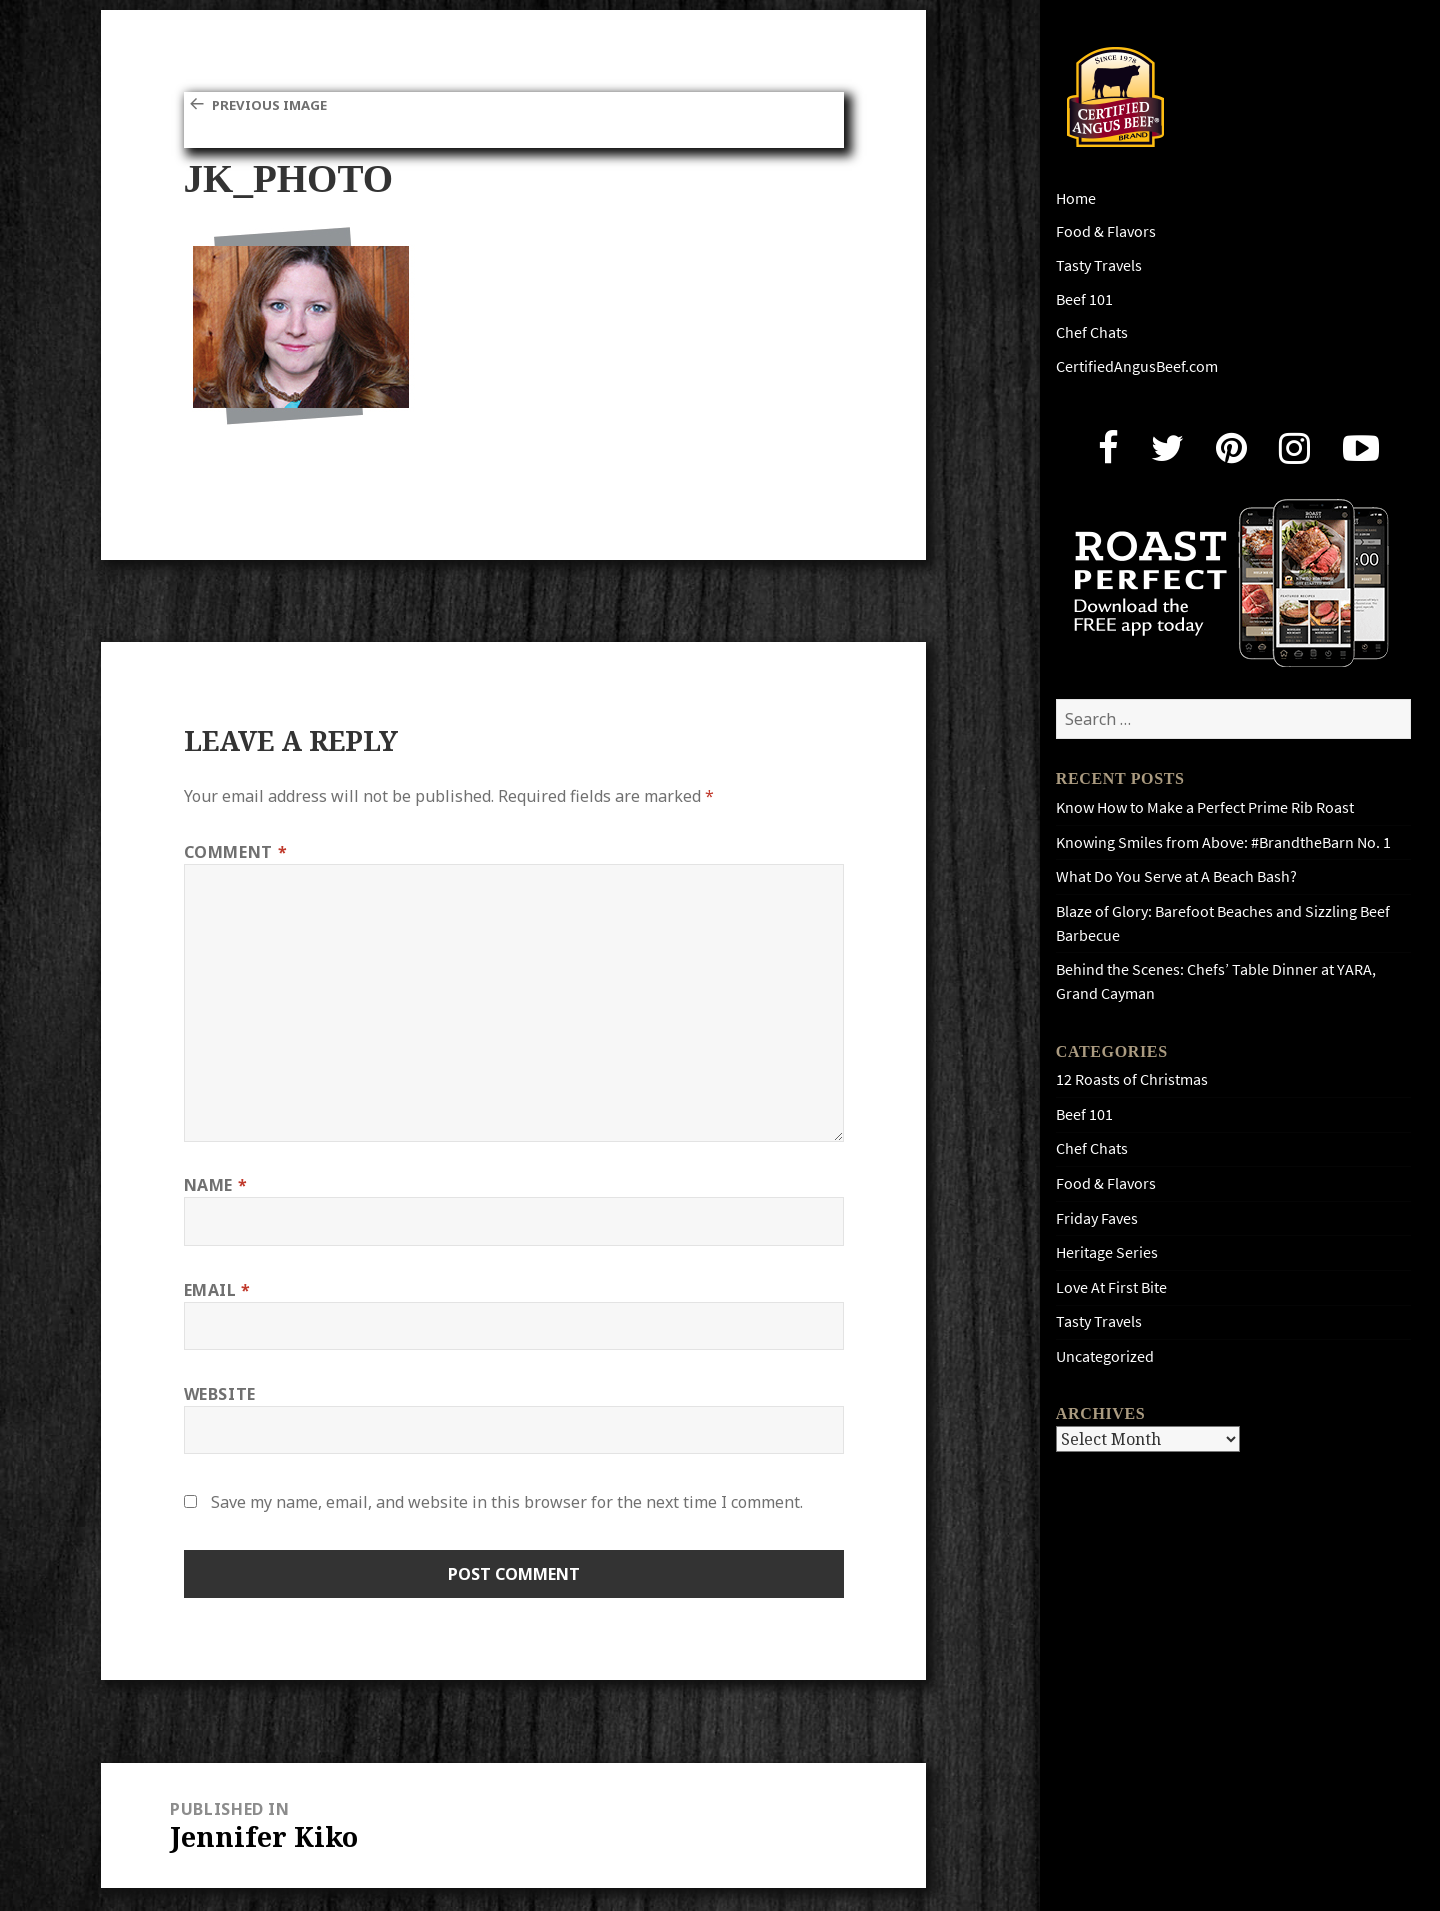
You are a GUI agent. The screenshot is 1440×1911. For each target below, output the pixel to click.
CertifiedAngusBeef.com (1137, 366)
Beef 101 (1084, 299)
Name (216, 1185)
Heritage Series (1107, 1252)
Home (1076, 198)
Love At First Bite (1111, 1287)
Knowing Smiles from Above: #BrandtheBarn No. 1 (1223, 842)
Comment (236, 852)
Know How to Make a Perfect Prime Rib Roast (1205, 807)
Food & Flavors (1106, 231)
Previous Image (280, 104)
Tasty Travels (1099, 265)
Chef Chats (1092, 332)
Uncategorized (1105, 1356)
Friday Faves (1097, 1218)
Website (220, 1394)
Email (217, 1290)
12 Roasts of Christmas (1132, 1079)
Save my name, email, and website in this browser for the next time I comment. (507, 1502)
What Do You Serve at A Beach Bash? (1176, 876)
